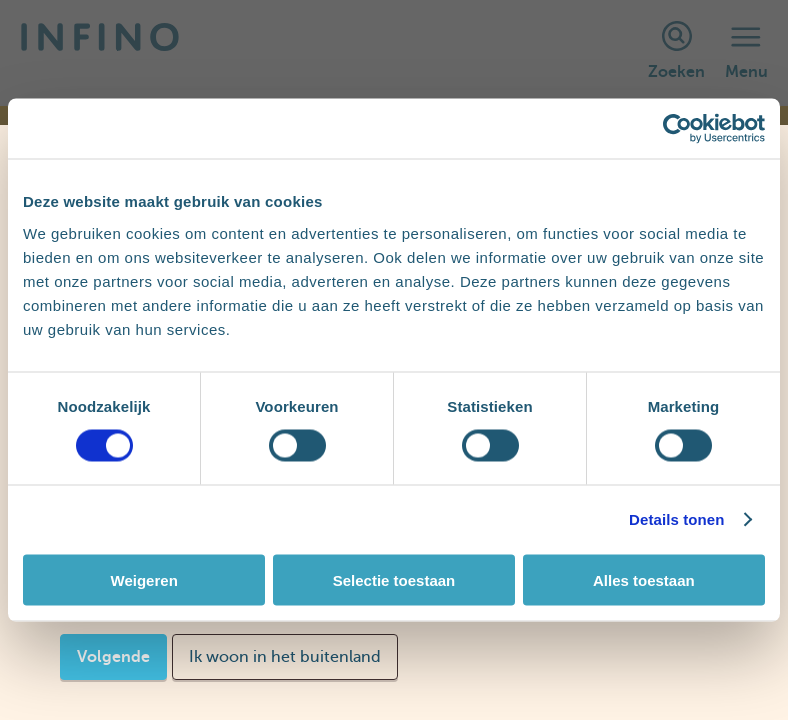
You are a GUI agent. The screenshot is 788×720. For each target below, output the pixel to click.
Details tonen (676, 519)
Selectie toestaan (394, 579)
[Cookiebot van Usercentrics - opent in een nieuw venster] (677, 129)
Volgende (113, 657)
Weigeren (144, 579)
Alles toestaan (644, 579)
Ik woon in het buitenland (285, 657)
